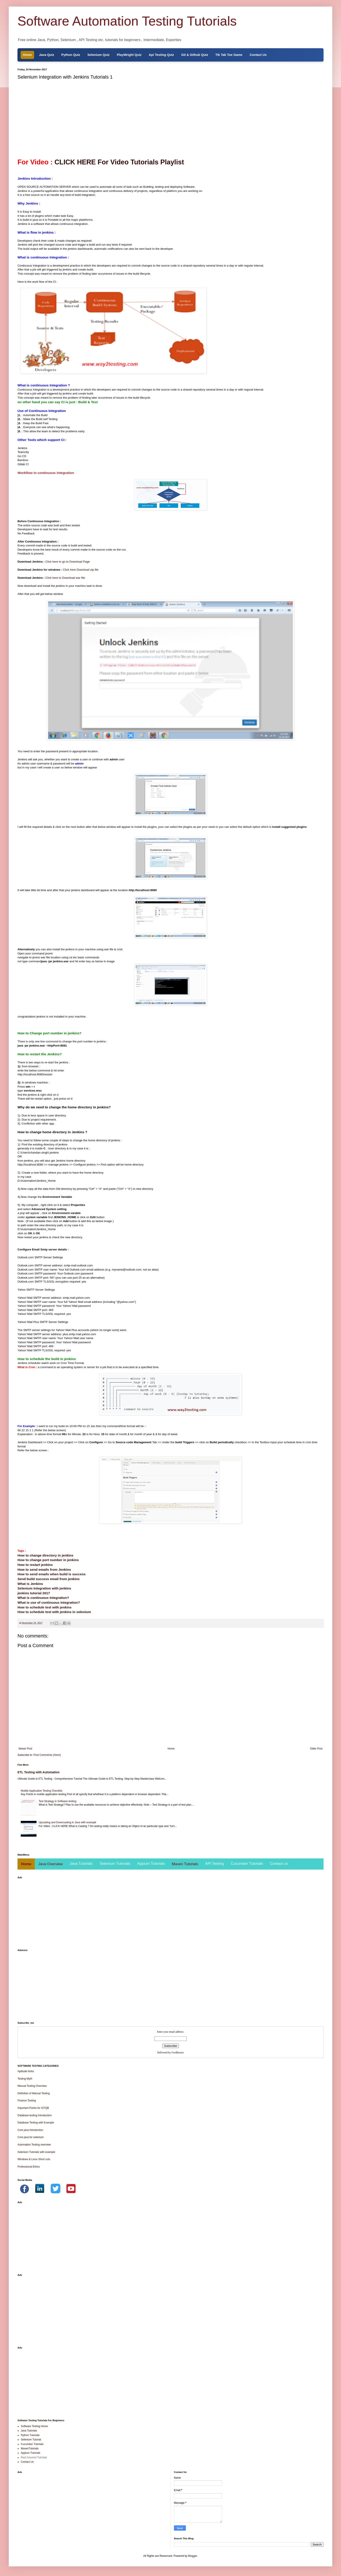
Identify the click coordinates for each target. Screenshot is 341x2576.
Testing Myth (24, 2079)
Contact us (279, 1864)
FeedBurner (177, 2053)
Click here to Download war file (65, 578)
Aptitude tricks (25, 2071)
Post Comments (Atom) (47, 1755)
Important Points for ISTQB (33, 2108)
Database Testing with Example (35, 2123)
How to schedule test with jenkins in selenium (54, 1612)
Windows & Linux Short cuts (33, 2159)
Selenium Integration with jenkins (44, 1589)
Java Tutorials (81, 1864)
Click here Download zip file (80, 570)
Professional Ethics (28, 2167)
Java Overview (50, 1865)
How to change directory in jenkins (45, 1556)
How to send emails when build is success (51, 1575)
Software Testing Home (34, 2426)
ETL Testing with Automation (38, 1773)
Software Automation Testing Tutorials (127, 21)
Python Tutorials (30, 2435)
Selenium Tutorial (31, 2440)
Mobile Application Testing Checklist (41, 1791)
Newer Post (25, 1749)
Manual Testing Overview (32, 2086)
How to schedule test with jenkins (44, 1608)
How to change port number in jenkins (48, 1561)
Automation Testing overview (34, 2145)
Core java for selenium (30, 2137)
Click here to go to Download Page (67, 562)
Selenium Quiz (109, 55)
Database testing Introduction (34, 2116)
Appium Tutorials (151, 1864)
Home (28, 55)
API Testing (214, 1864)
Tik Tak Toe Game (257, 55)
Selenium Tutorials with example (36, 2152)
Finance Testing (26, 2101)
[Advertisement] (148, 114)
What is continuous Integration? (43, 1598)
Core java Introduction (30, 2130)
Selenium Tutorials (115, 1864)
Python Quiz (77, 55)
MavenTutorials (30, 2449)
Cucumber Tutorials (247, 1864)
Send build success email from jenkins (48, 1579)
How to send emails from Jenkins (44, 1570)
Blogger (192, 2556)
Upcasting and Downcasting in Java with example (67, 1823)
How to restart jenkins (35, 1565)
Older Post (316, 1749)
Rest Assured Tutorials (34, 2458)
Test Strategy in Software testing (57, 1801)
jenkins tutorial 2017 (33, 1594)
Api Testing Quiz (180, 55)
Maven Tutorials (185, 1865)
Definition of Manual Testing (33, 2094)
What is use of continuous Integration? (48, 1603)
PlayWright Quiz (144, 55)
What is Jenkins (30, 1584)
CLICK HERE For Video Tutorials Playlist (119, 163)
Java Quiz (50, 55)
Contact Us (290, 55)
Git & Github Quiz (218, 55)
